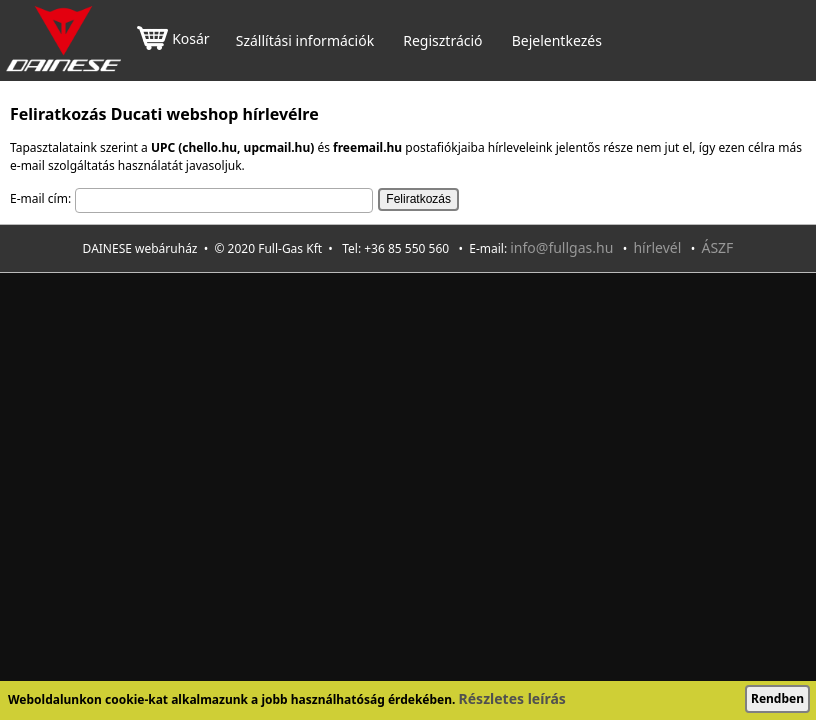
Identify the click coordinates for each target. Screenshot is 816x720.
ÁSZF (717, 247)
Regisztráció (442, 41)
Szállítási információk (305, 41)
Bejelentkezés (557, 41)
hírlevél (657, 247)
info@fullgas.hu (561, 247)
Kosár (173, 40)
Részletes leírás (512, 698)
